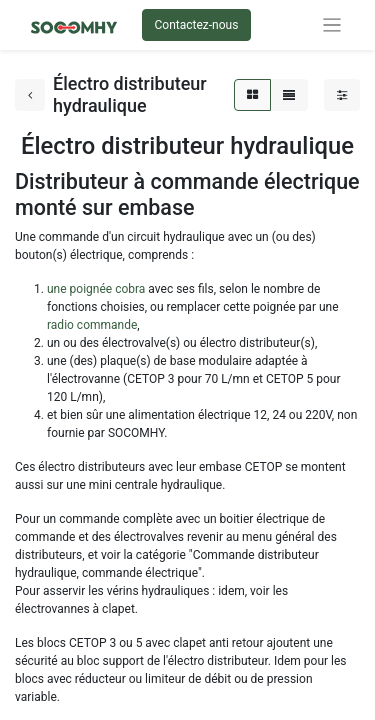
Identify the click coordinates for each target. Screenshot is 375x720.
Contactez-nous (197, 25)
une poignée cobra (97, 289)
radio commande (92, 325)
